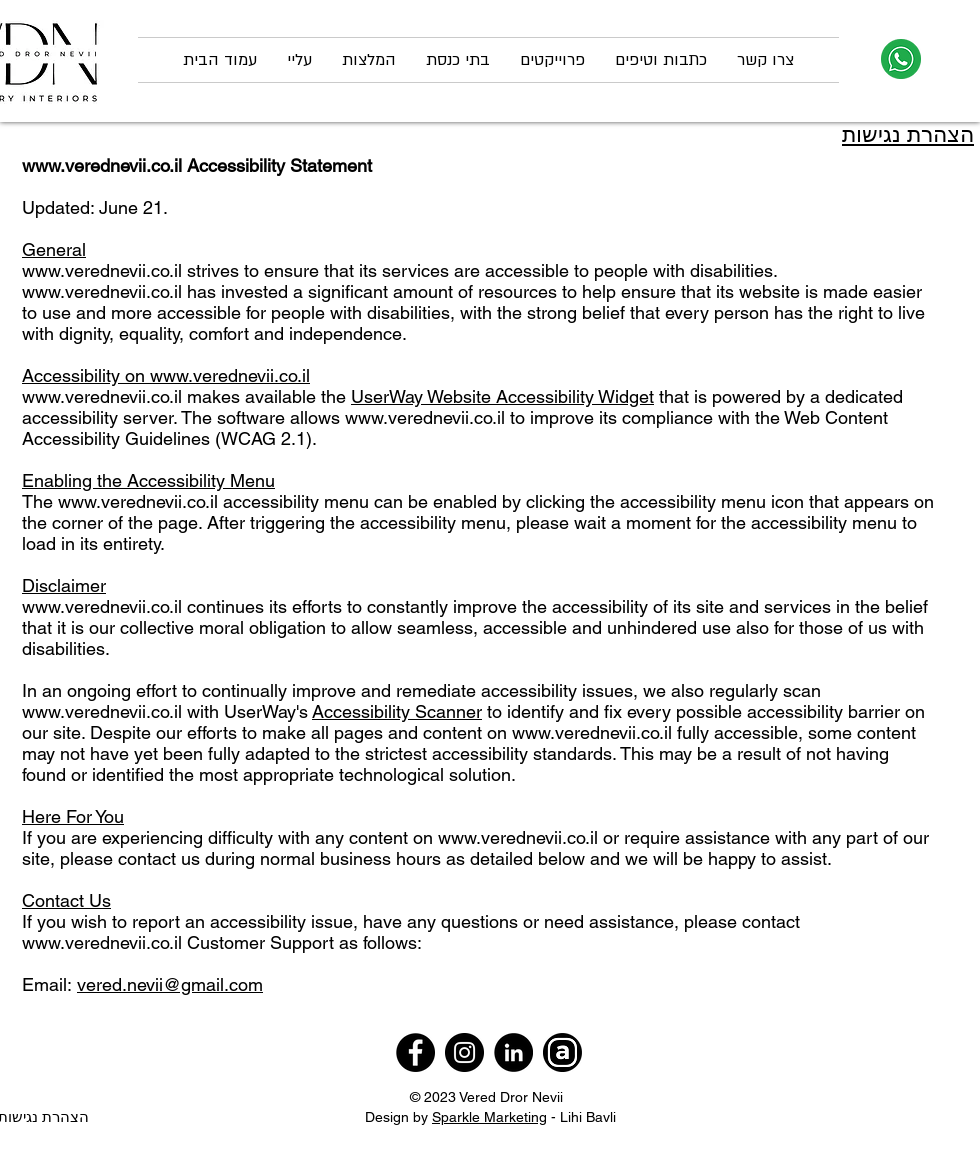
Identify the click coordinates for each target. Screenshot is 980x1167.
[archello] (562, 1052)
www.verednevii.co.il (102, 165)
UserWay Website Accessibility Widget (502, 396)
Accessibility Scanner (397, 711)
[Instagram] (464, 1052)
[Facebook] (415, 1052)
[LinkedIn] (513, 1052)
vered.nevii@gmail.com (170, 984)
